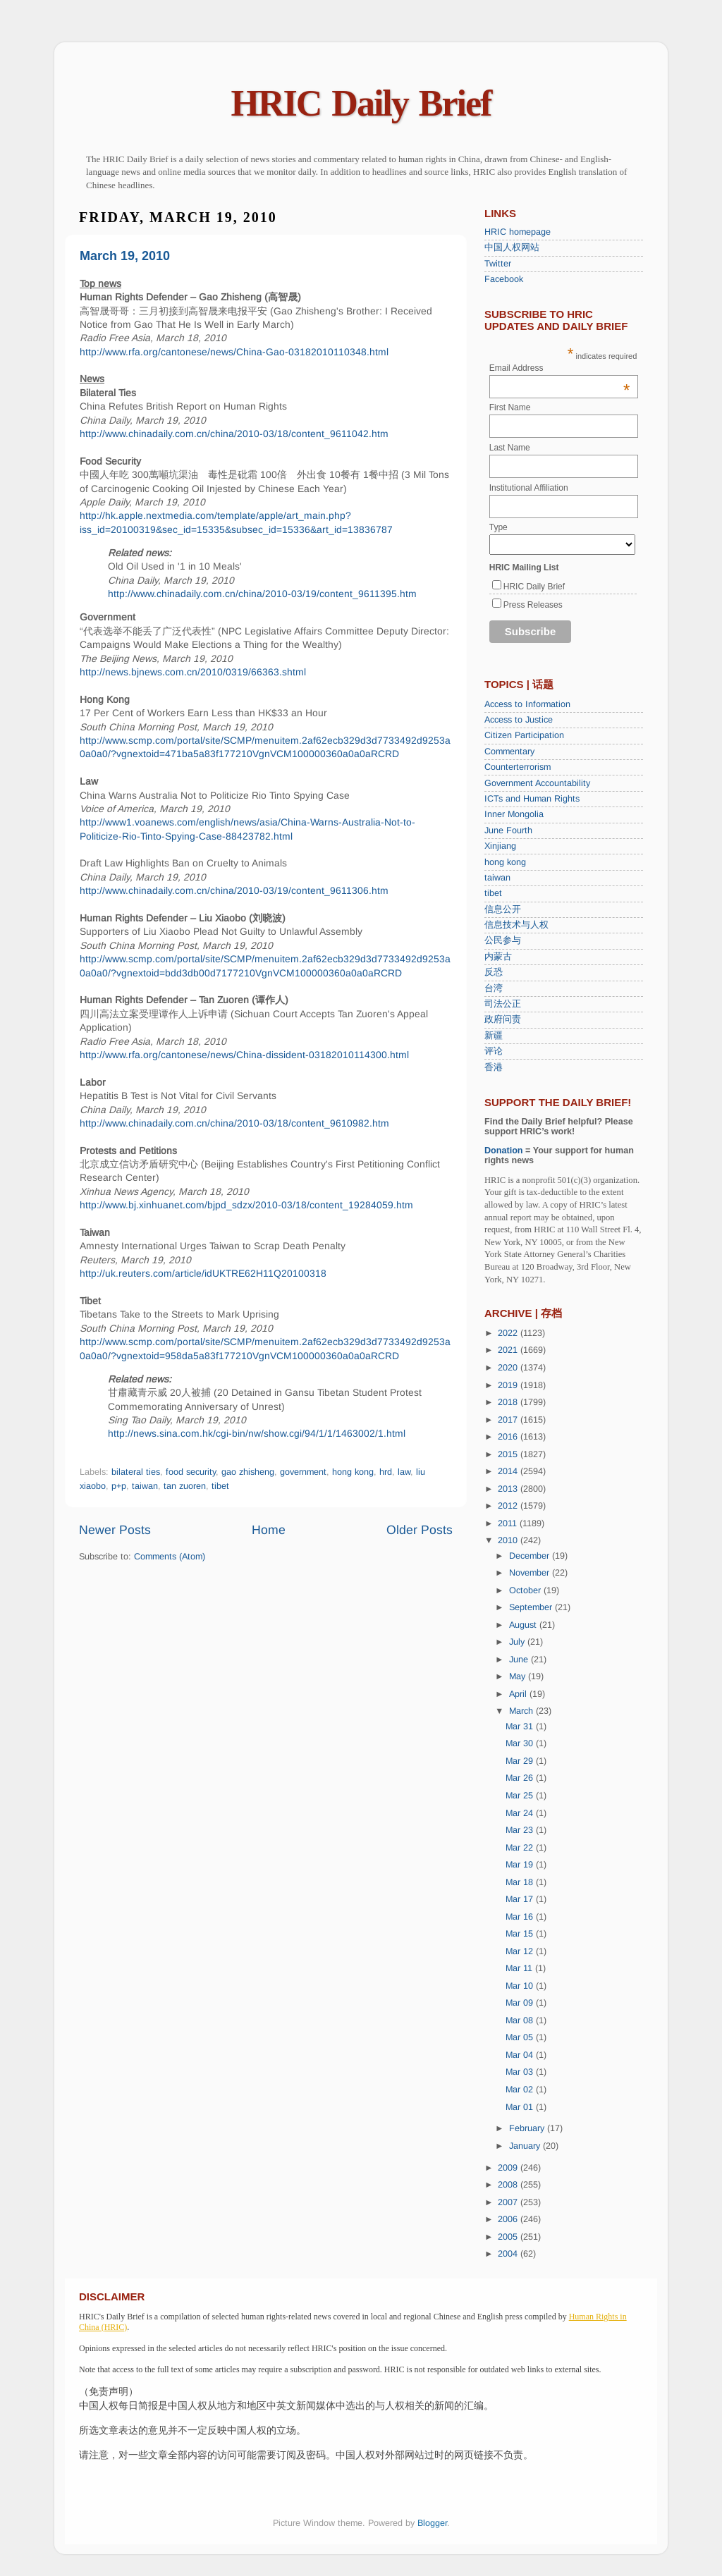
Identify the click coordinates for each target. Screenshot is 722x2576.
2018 (509, 1402)
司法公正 (502, 1004)
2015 (509, 1454)
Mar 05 (521, 2037)
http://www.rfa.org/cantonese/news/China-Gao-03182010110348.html (234, 351)
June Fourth (508, 830)
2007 (509, 2202)
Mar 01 (521, 2107)
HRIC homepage (517, 232)
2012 (509, 1506)
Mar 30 (521, 1743)
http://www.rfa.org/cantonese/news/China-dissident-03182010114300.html (244, 1054)
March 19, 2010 (125, 256)
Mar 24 (521, 1813)
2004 (509, 2254)
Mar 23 (521, 1830)
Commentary (509, 751)
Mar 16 (521, 1917)
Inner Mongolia (514, 814)
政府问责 (502, 1019)
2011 (509, 1523)
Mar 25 (521, 1796)
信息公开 (502, 909)
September (532, 1607)
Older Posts (419, 1530)
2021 (509, 1350)
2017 (509, 1420)
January (526, 2146)
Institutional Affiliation (528, 488)
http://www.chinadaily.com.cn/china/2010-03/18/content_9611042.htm (234, 433)
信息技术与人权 (516, 925)
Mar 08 (521, 2020)
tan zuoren (185, 1486)
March (522, 1711)
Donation (503, 1150)
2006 (509, 2219)
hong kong (353, 1472)
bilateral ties (135, 1472)
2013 (509, 1489)
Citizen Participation (524, 735)
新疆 (493, 1036)
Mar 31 (521, 1726)
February (528, 2128)
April (519, 1694)
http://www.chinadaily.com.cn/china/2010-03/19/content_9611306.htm (234, 890)
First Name (510, 407)
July (518, 1642)
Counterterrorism (517, 767)
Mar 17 (521, 1899)
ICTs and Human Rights (532, 799)
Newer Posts (115, 1530)
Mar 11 (520, 1968)
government (303, 1472)
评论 (493, 1051)
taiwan (145, 1486)
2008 (509, 2185)
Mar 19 (521, 1865)
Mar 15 (521, 1934)
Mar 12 (521, 1951)
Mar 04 (521, 2055)
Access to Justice (518, 720)
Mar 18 (521, 1882)
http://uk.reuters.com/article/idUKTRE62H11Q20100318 (203, 1273)
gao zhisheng (247, 1472)
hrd (385, 1472)
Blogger (432, 2523)
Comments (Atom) (169, 1557)
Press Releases (533, 605)
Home (269, 1530)
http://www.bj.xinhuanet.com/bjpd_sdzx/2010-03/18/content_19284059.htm (246, 1204)
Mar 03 (521, 2072)
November (530, 1573)
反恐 (493, 972)
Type (498, 527)
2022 (509, 1333)
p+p (118, 1486)
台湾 (493, 988)
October (526, 1590)
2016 (509, 1437)
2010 (509, 1540)
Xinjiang (500, 846)
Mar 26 (521, 1778)
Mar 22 (521, 1848)
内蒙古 (498, 957)
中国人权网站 (511, 247)
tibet (220, 1486)
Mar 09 (521, 2003)
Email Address (559, 368)
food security (191, 1472)
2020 (509, 1368)
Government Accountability (537, 783)
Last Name (509, 448)
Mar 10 (521, 1986)
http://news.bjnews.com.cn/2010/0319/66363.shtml (193, 671)
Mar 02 (521, 2089)
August (524, 1625)
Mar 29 (521, 1761)
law (404, 1472)
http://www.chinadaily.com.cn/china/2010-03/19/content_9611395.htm (262, 593)
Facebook (503, 279)
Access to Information (527, 704)
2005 (509, 2237)
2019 (509, 1385)
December (530, 1556)
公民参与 (502, 940)
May (518, 1676)
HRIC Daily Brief (361, 103)
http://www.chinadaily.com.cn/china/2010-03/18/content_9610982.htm (234, 1123)
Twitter (497, 264)
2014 (509, 1471)
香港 (493, 1067)
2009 (509, 2168)
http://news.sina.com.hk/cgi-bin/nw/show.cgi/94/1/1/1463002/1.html (256, 1433)
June (520, 1659)
